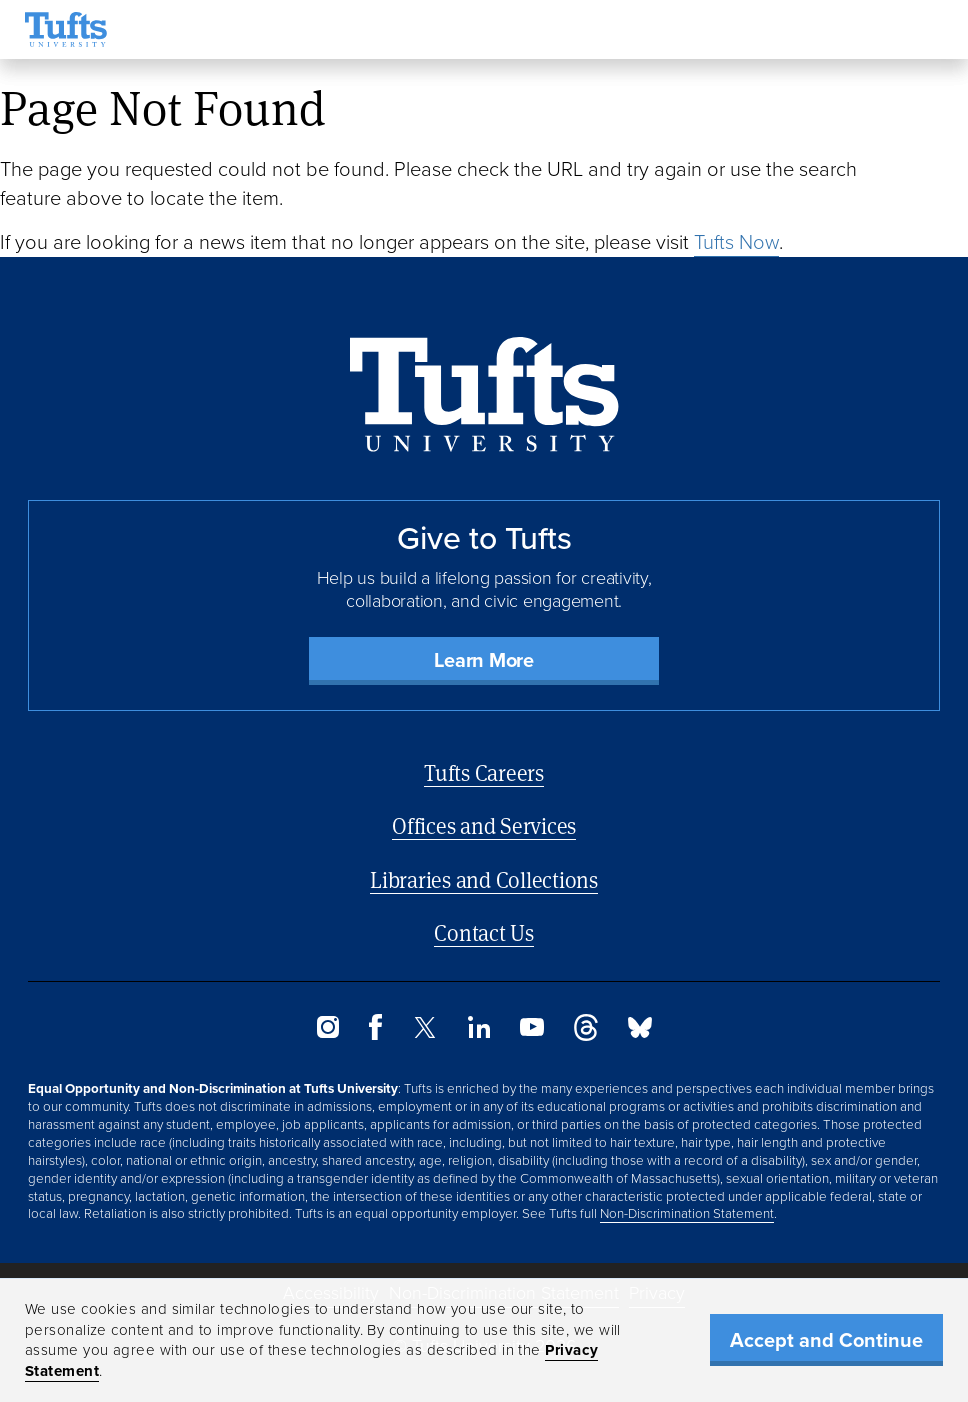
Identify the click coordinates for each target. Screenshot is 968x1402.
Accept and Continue (826, 1340)
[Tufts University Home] (66, 29)
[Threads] (586, 1035)
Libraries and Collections (484, 879)
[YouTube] (532, 1030)
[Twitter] (425, 1032)
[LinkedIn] (479, 1032)
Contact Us (484, 932)
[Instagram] (328, 1032)
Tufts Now (736, 242)
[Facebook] (375, 1034)
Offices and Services (484, 825)
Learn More (484, 660)
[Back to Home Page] (484, 394)
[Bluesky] (640, 1032)
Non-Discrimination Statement (687, 1213)
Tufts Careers (484, 772)
